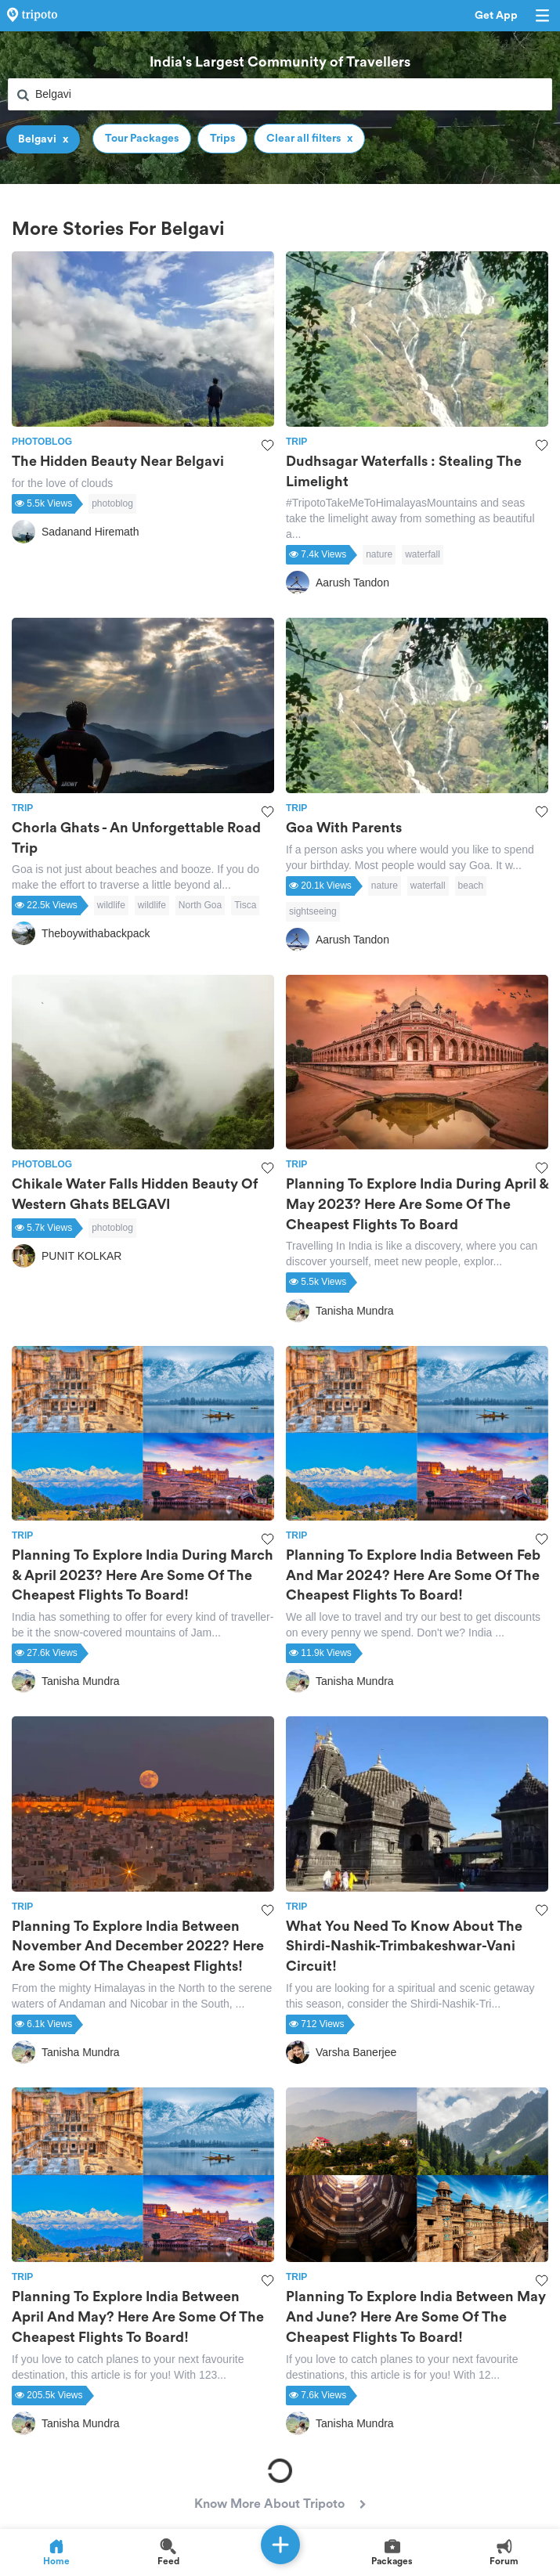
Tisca (245, 905)
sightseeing (313, 911)
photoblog (112, 503)
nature (379, 554)
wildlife (111, 905)
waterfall (422, 554)
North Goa (200, 905)
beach (471, 885)
